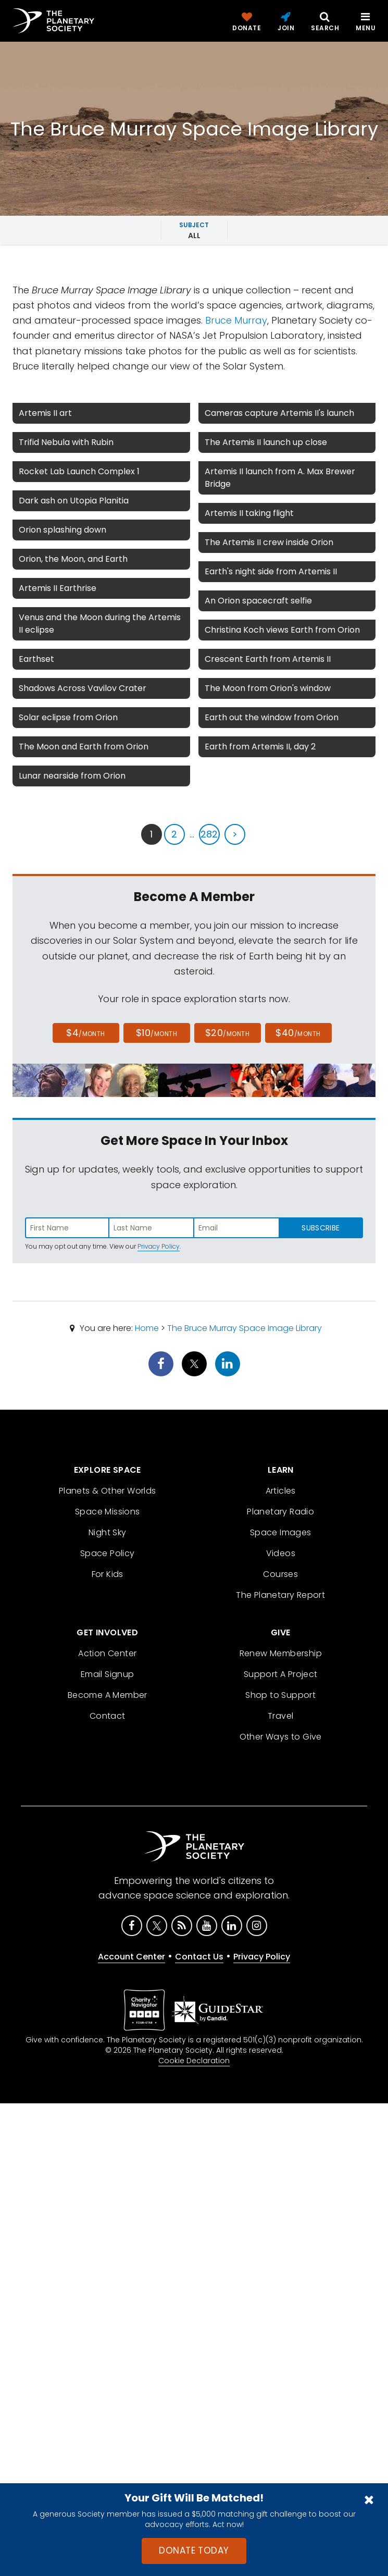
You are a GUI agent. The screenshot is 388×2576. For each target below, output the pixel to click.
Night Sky (108, 1532)
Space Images (280, 1532)
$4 (85, 1032)
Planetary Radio (280, 1512)
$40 (298, 1032)
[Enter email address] (236, 1227)
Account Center (131, 1957)
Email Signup (107, 1674)
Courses (280, 1574)
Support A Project (281, 1674)
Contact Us (199, 1957)
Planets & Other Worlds (107, 1491)
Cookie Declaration (194, 2060)
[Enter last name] (151, 1227)
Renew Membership (281, 1653)
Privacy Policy (158, 1246)
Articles (281, 1491)
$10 (156, 1032)
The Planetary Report (280, 1595)
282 (209, 834)
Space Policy (107, 1553)
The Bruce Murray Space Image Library (244, 1328)
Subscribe (321, 1228)
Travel (280, 1716)
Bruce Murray (236, 320)
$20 (227, 1032)
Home (147, 1328)
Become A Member (107, 1695)
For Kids (107, 1574)
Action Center (107, 1653)
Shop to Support (280, 1695)
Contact (108, 1716)
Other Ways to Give (281, 1737)
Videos (280, 1553)
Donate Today (194, 2550)
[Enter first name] (67, 1227)
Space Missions (107, 1512)
